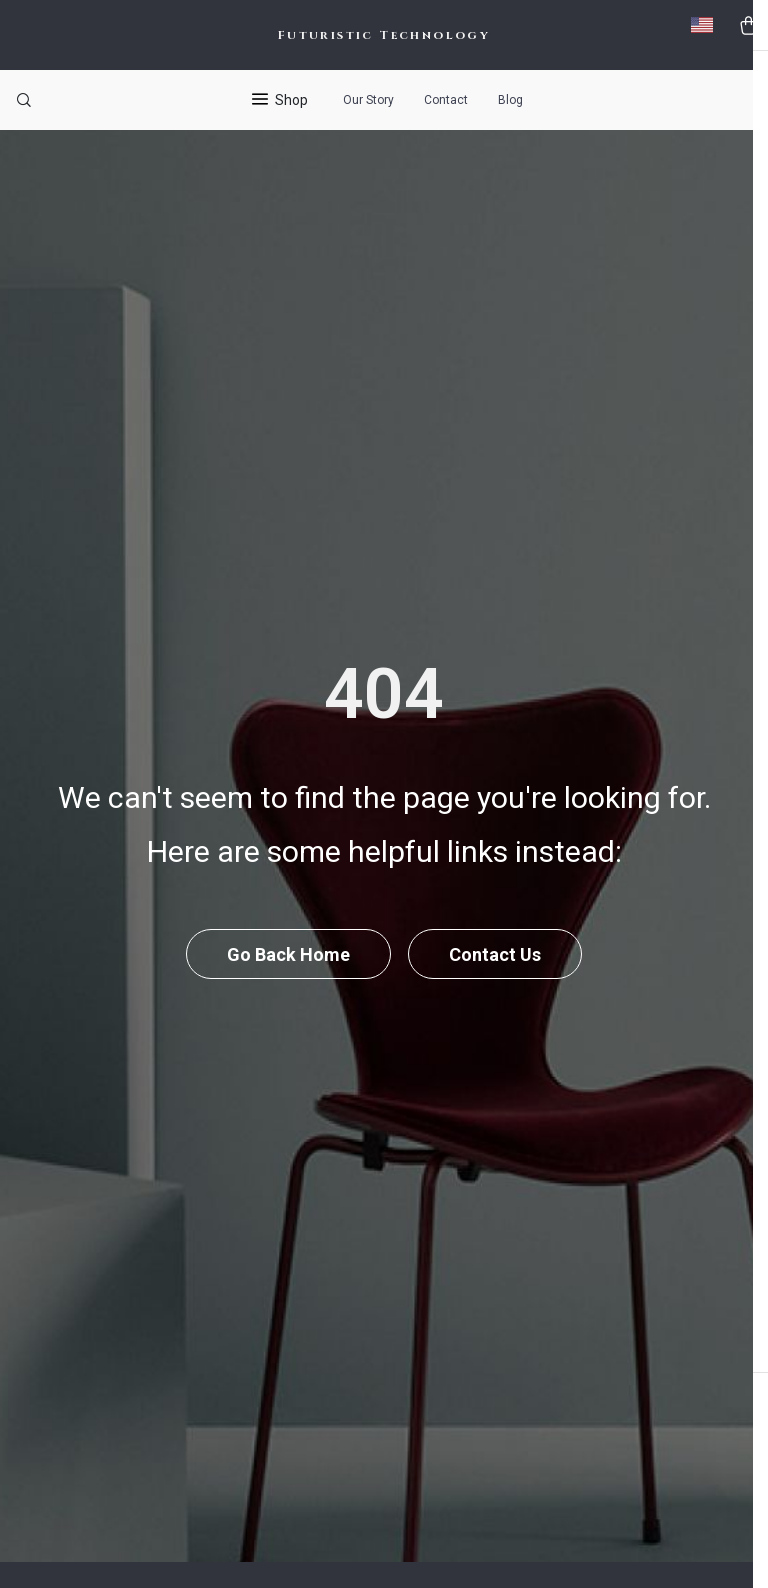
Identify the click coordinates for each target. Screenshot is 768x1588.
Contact (446, 100)
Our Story (368, 100)
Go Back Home (287, 995)
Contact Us (497, 995)
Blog (510, 100)
